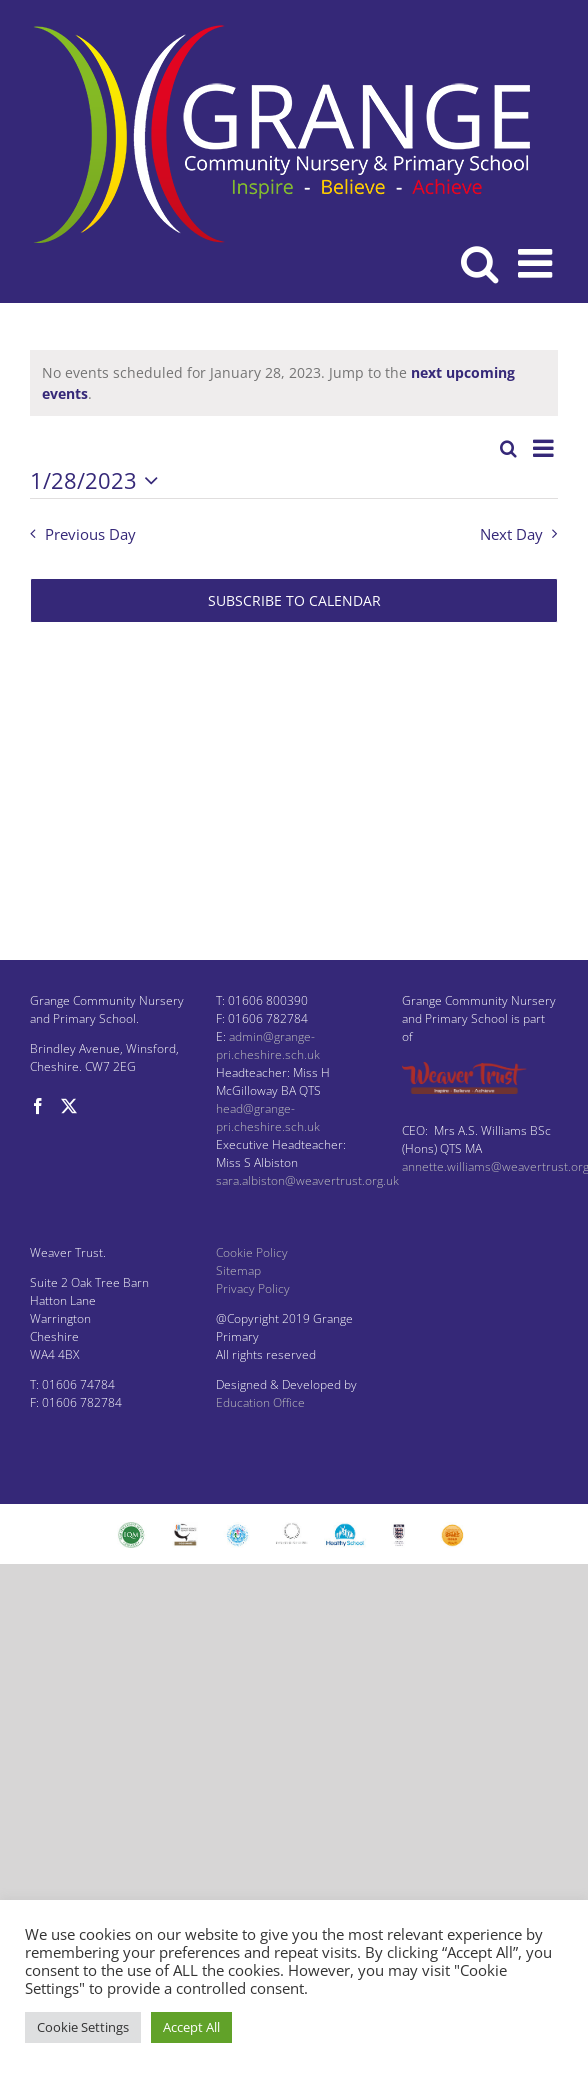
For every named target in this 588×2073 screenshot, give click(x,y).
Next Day (511, 534)
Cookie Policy (252, 1252)
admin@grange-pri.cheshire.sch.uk (268, 1045)
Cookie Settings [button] (83, 2027)
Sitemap (238, 1270)
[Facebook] (38, 1106)
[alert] (294, 383)
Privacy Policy (253, 1288)
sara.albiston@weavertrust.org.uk (307, 1180)
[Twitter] (69, 1106)
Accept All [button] (191, 2027)
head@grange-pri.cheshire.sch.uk (268, 1117)
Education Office (260, 1402)
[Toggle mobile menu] (538, 263)
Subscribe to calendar (294, 600)
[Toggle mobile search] (479, 263)
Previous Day (90, 534)
